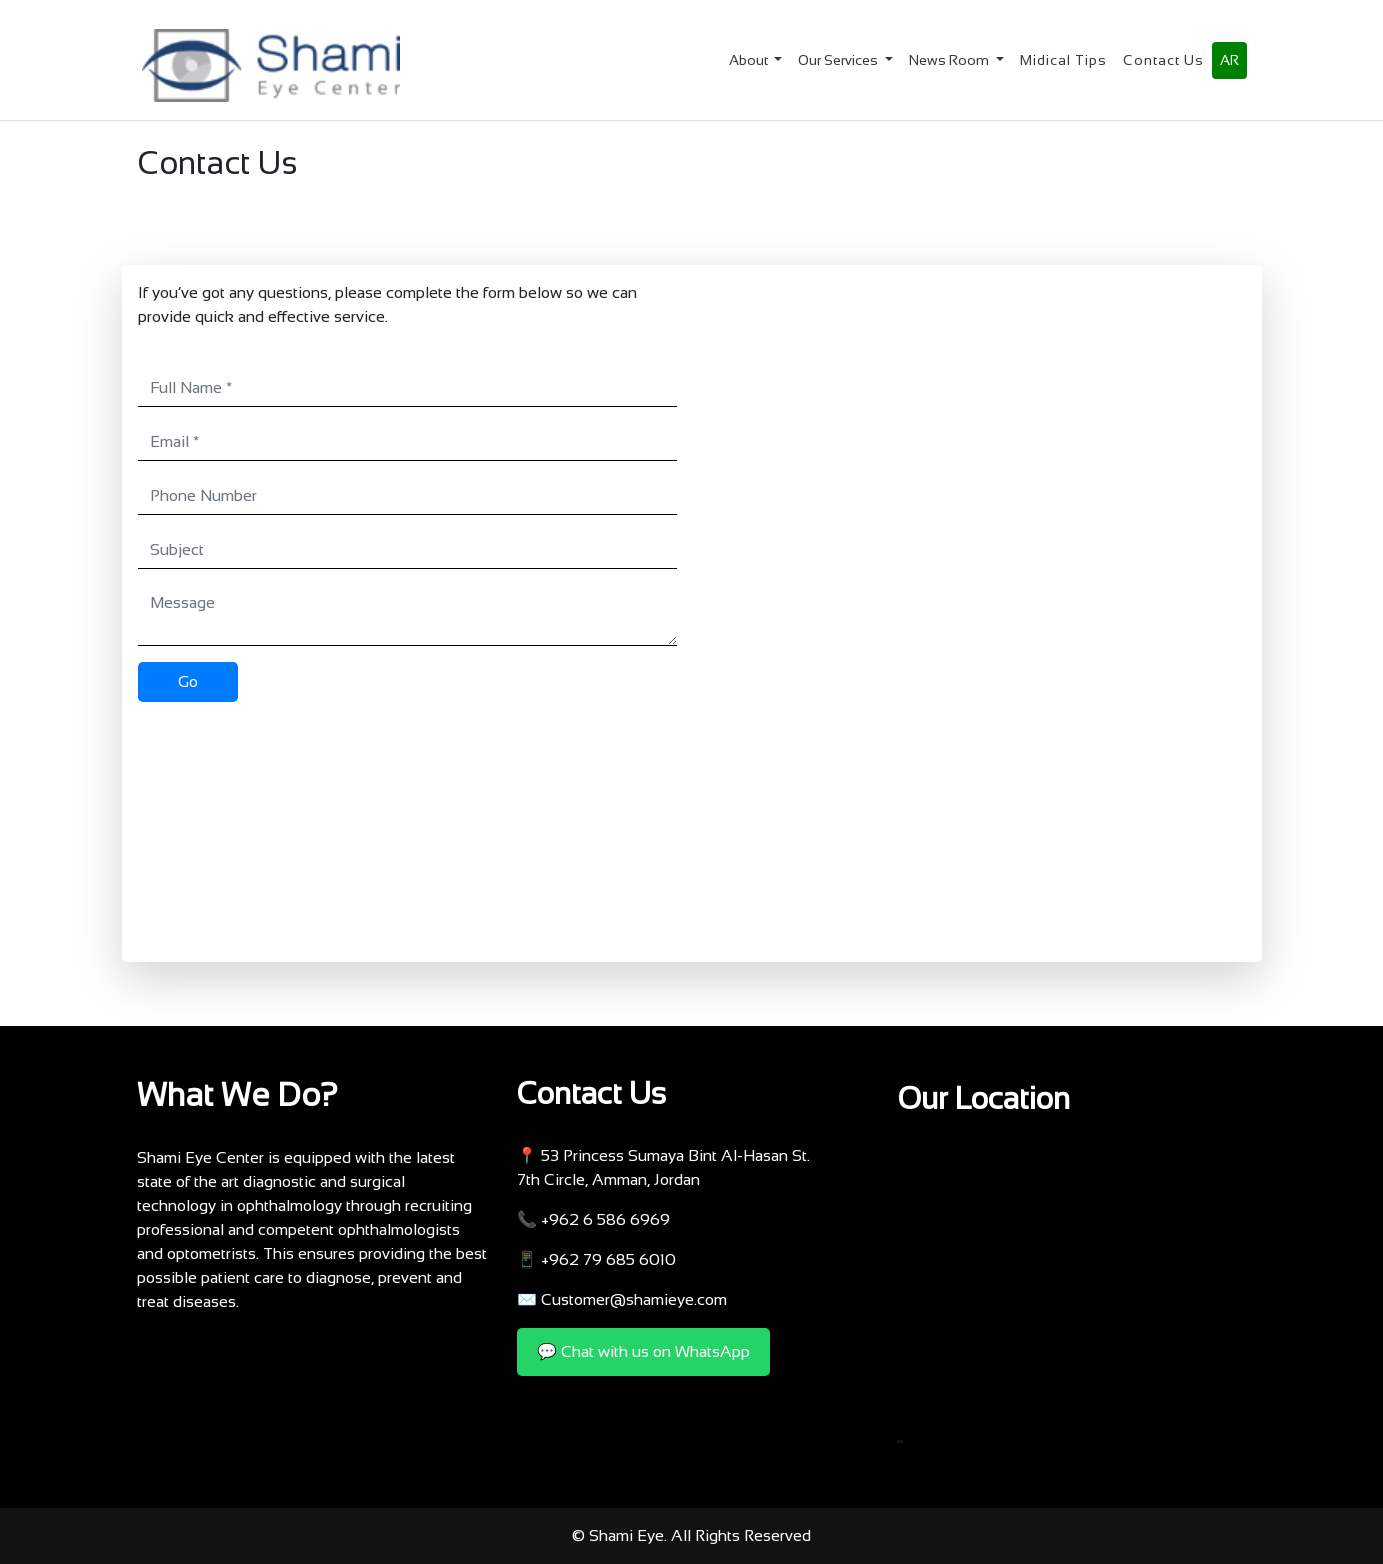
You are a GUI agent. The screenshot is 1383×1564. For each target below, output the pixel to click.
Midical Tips (1063, 60)
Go (188, 681)
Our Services (839, 60)
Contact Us (1163, 60)
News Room (950, 60)
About (750, 60)
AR (1229, 60)
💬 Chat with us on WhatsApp (643, 1351)
